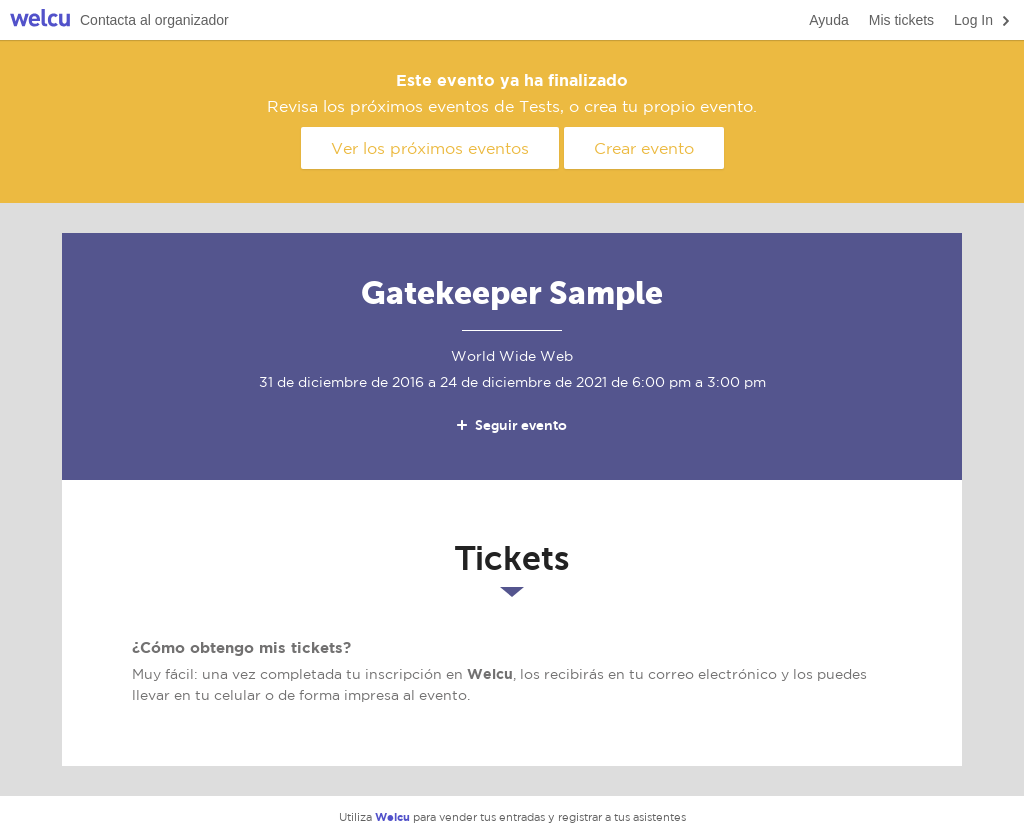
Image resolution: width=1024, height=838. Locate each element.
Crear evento (644, 148)
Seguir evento (510, 425)
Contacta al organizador (154, 20)
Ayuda (828, 20)
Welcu (40, 20)
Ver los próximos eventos (430, 148)
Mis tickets (901, 20)
